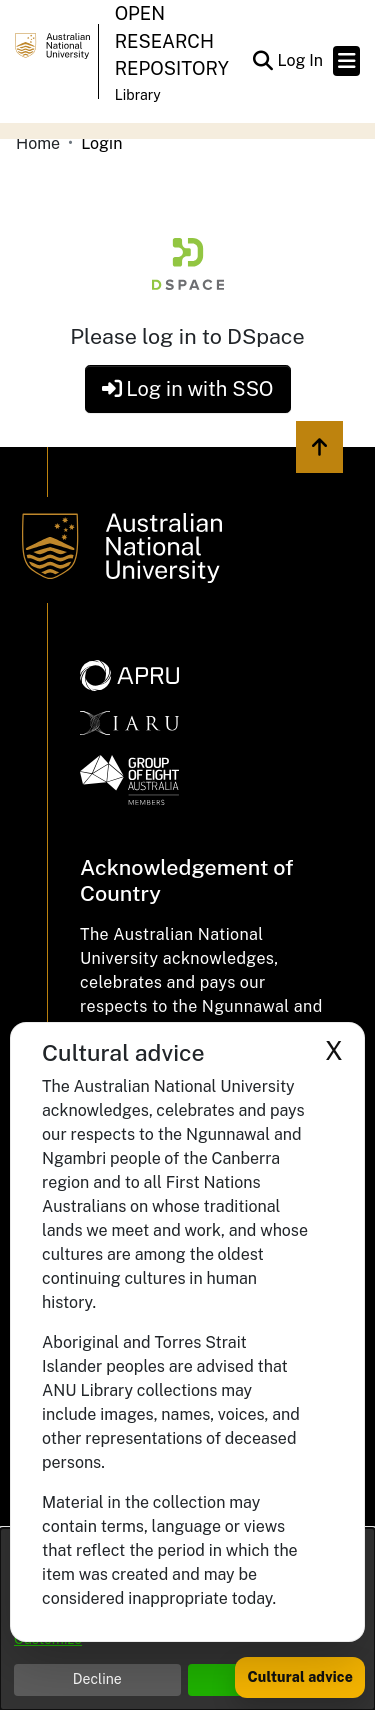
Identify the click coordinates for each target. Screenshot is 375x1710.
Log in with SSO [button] (188, 389)
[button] (262, 61)
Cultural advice (300, 1677)
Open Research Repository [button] (172, 41)
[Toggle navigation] (346, 61)
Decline (97, 1679)
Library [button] (138, 95)
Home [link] (38, 143)
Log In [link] (301, 60)
